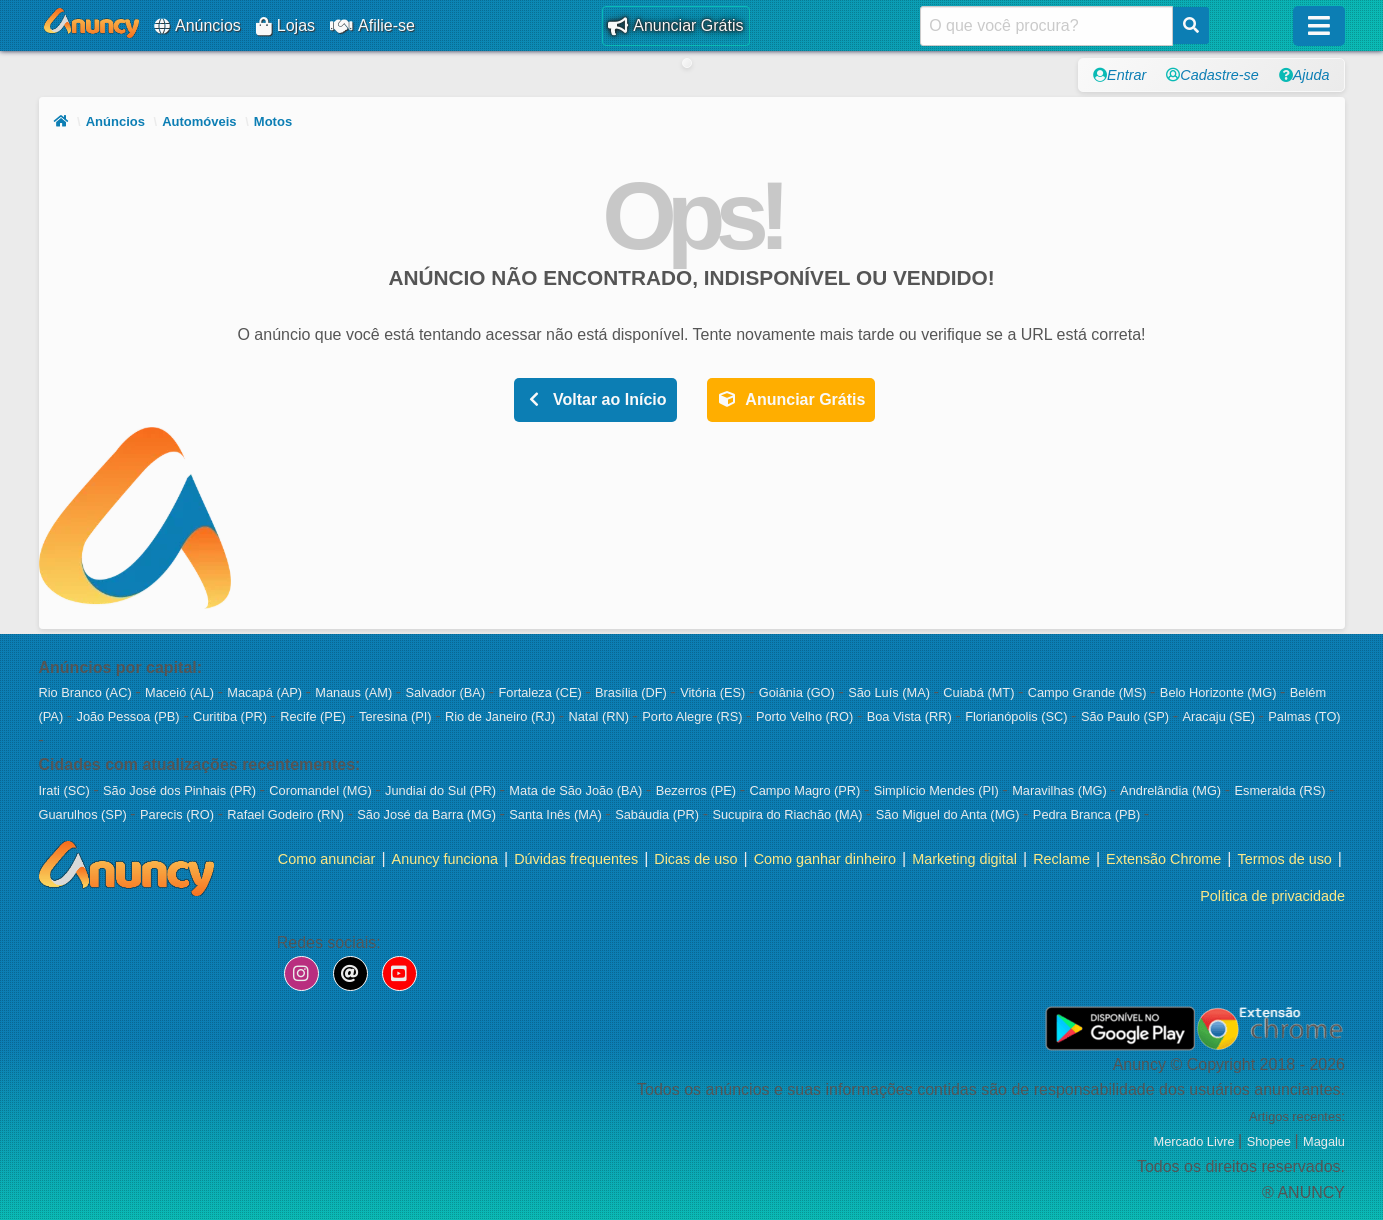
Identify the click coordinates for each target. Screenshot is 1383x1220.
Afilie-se (372, 26)
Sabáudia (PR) (659, 814)
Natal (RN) (600, 716)
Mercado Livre (1195, 1142)
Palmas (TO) (1304, 716)
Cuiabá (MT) (980, 692)
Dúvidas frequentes (576, 859)
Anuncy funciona (444, 859)
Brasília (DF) (632, 692)
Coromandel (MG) (322, 790)
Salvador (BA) (446, 692)
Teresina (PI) (397, 716)
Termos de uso (1284, 859)
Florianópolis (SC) (1018, 716)
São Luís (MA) (890, 692)
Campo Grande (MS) (1089, 692)
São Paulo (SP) (1127, 716)
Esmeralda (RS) (1281, 790)
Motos (273, 121)
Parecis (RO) (179, 814)
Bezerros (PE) (698, 790)
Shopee (1270, 1142)
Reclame (1061, 859)
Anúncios (197, 25)
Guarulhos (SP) (85, 814)
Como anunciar (326, 859)
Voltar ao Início (595, 399)
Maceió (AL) (181, 692)
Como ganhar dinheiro (824, 859)
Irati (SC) (66, 790)
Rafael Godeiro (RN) (287, 814)
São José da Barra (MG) (428, 814)
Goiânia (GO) (799, 692)
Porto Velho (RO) (806, 716)
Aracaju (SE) (1220, 716)
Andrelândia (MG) (1172, 790)
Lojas (285, 26)
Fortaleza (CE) (541, 692)
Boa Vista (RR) (911, 716)
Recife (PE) (314, 716)
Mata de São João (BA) (577, 790)
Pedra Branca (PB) (1088, 814)
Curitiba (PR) (232, 716)
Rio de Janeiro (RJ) (502, 716)
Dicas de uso (695, 859)
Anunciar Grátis (675, 26)
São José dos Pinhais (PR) (181, 790)
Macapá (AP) (266, 692)
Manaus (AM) (355, 692)
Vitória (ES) (714, 692)
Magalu (1324, 1142)
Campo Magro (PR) (806, 790)
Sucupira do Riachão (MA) (789, 814)
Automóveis (199, 121)
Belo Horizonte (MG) (1220, 692)
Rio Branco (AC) (87, 692)
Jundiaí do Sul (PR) (442, 790)
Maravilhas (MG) (1061, 790)
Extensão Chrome (1163, 859)
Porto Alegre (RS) (694, 716)
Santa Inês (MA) (557, 814)
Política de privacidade (1272, 896)
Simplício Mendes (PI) (938, 790)
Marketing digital (964, 859)
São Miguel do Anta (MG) (949, 814)
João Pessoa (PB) (129, 716)
